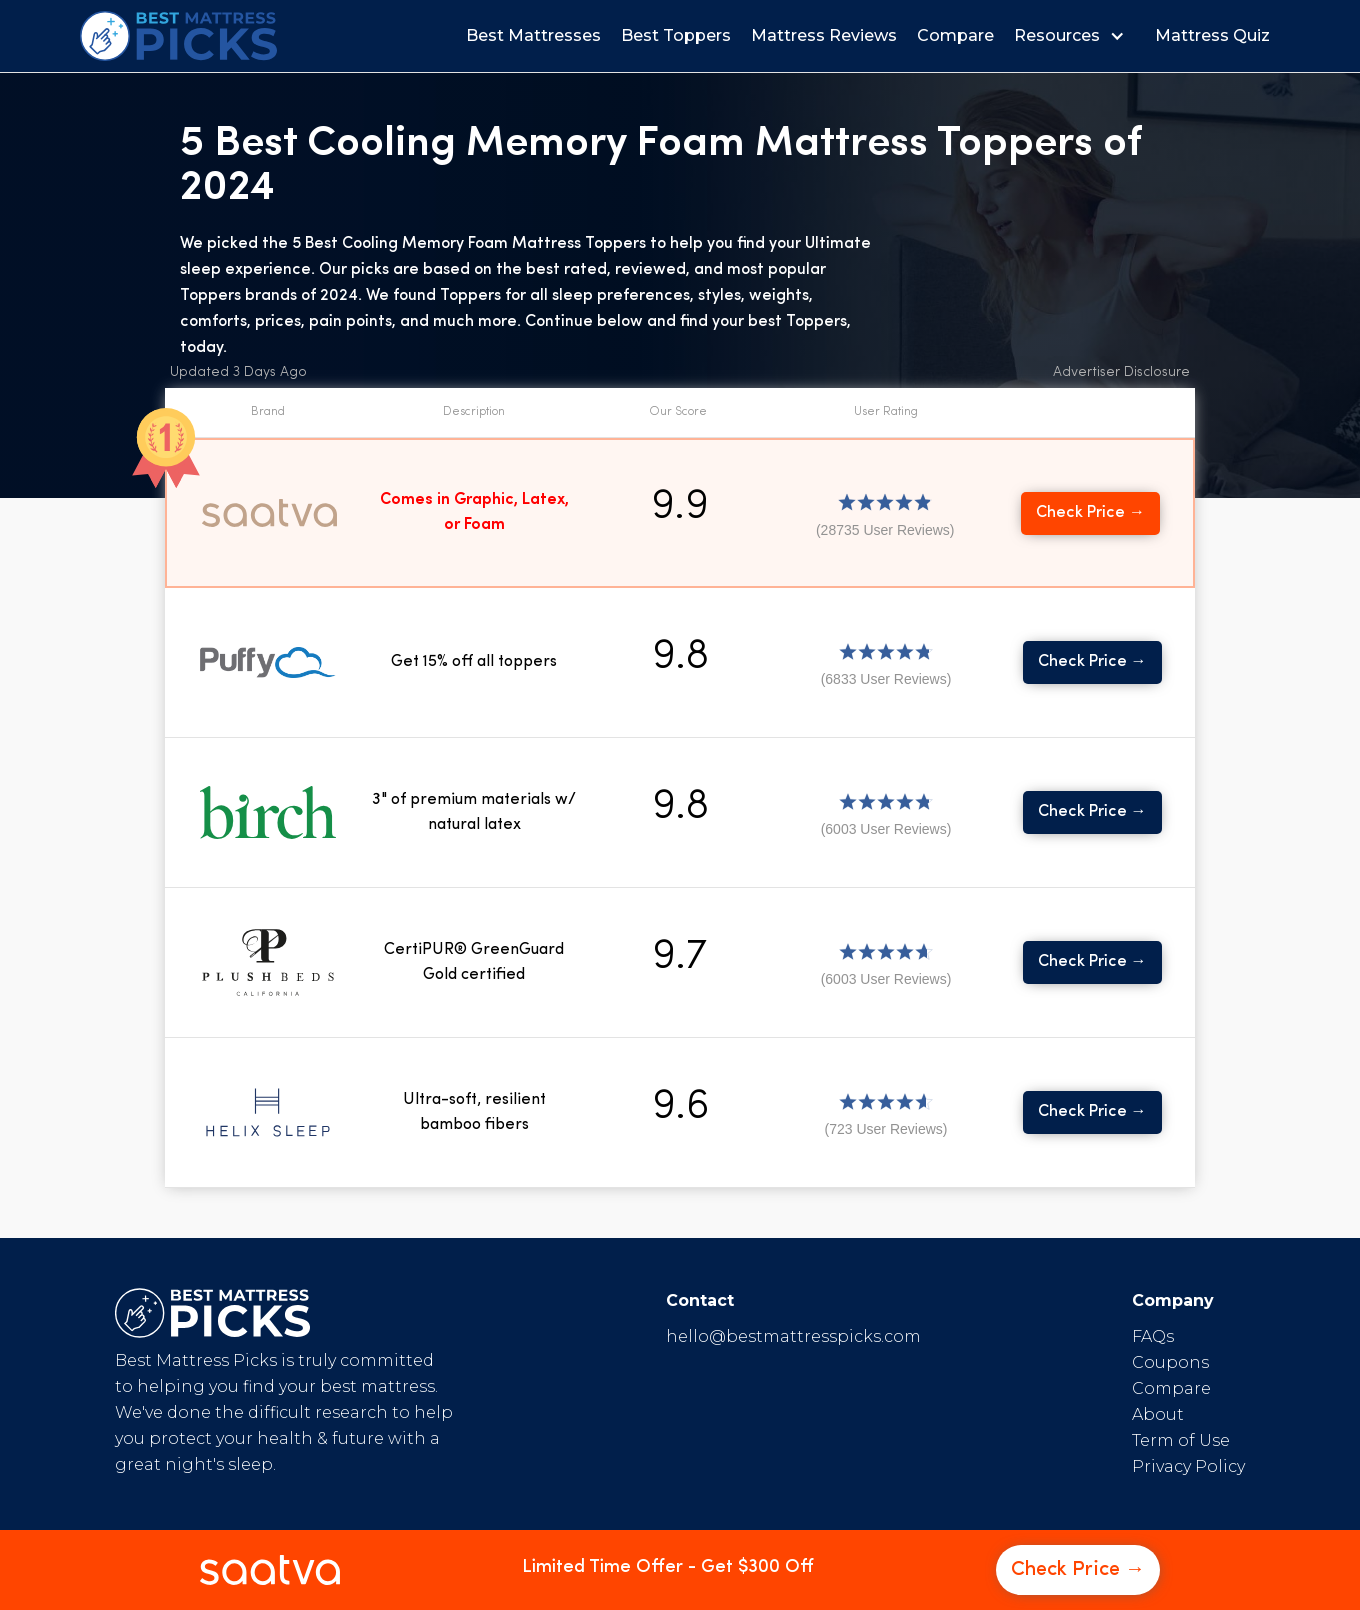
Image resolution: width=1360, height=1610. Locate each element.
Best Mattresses (533, 35)
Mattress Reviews (824, 35)
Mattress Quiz (1212, 35)
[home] (178, 36)
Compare (955, 35)
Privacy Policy (1188, 1466)
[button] (1074, 36)
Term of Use (1181, 1440)
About (1158, 1414)
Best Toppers (676, 35)
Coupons (1170, 1362)
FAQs (1153, 1336)
